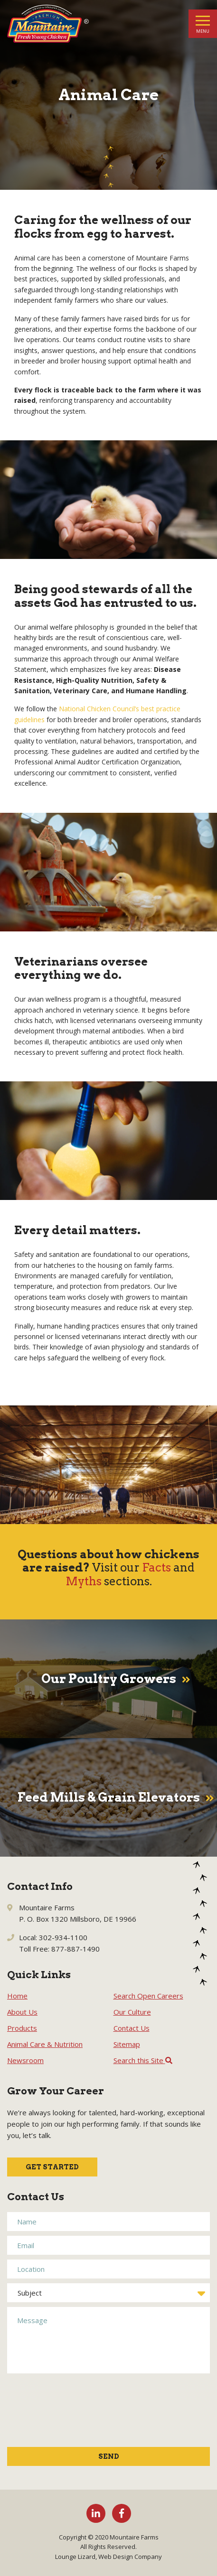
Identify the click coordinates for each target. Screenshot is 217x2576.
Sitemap (126, 2044)
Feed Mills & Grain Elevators (109, 1797)
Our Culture (132, 2012)
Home (17, 1995)
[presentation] (46, 2415)
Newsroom (25, 2060)
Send (108, 2456)
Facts (156, 1567)
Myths (84, 1581)
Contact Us (131, 2028)
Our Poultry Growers (108, 1679)
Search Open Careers (148, 1995)
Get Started (52, 2167)
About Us (22, 2012)
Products (22, 2028)
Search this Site (142, 2060)
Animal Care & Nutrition (45, 2044)
